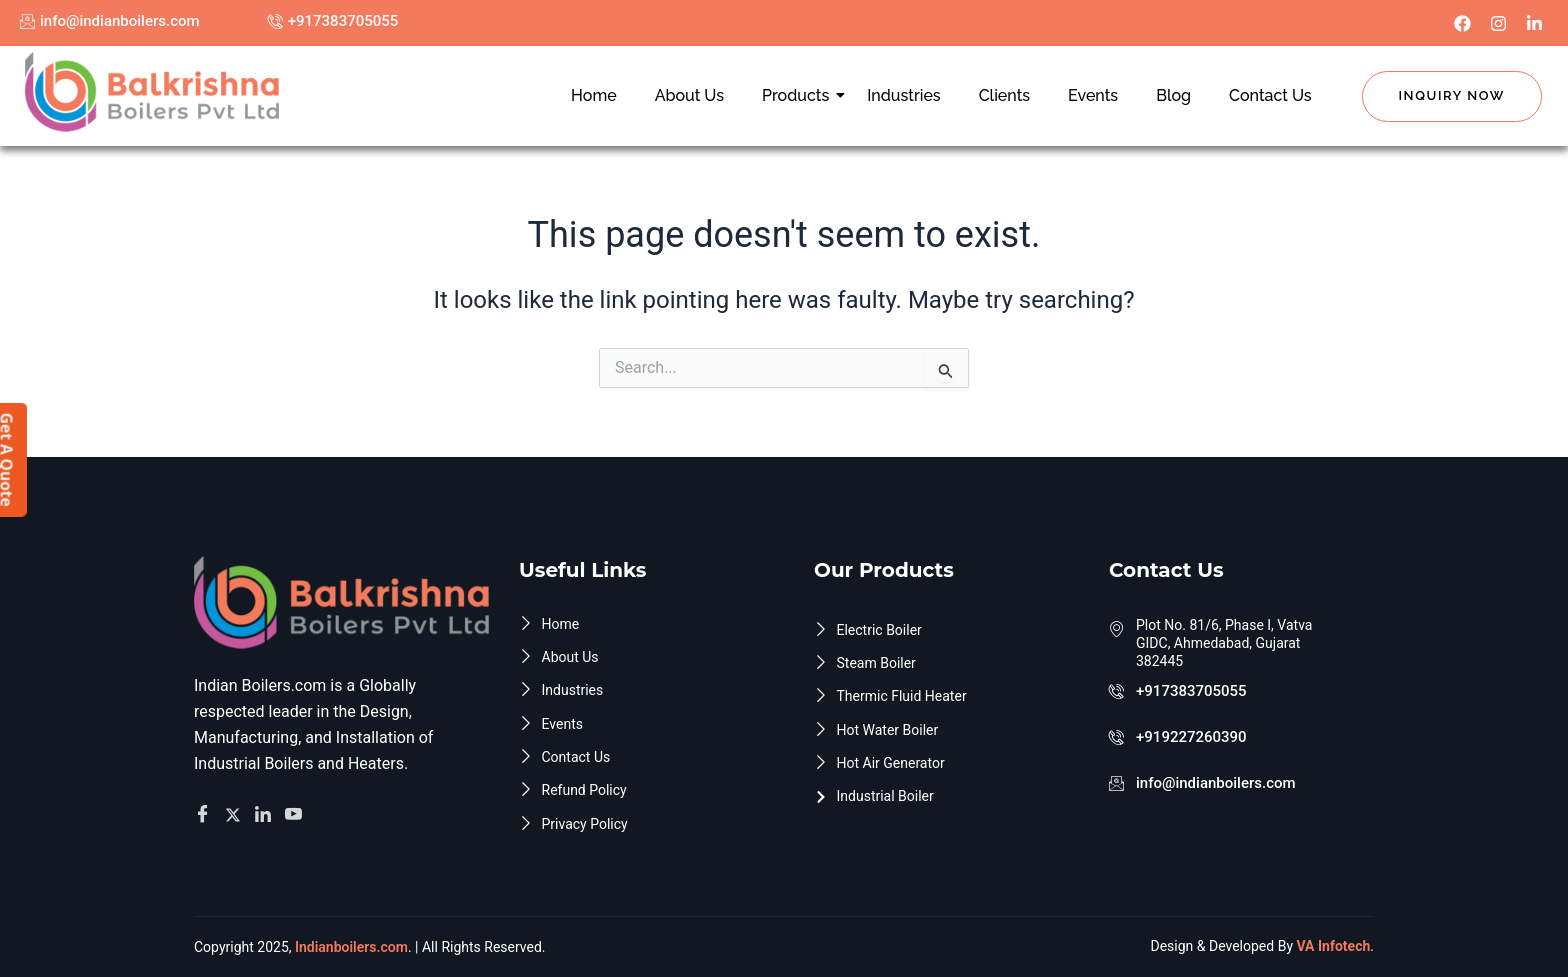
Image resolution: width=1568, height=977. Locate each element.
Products (799, 95)
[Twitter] (236, 810)
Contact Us (1270, 95)
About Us (689, 95)
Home (594, 95)
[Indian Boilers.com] (152, 92)
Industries (903, 95)
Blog (1173, 95)
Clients (1004, 95)
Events (1093, 95)
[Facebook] (205, 811)
